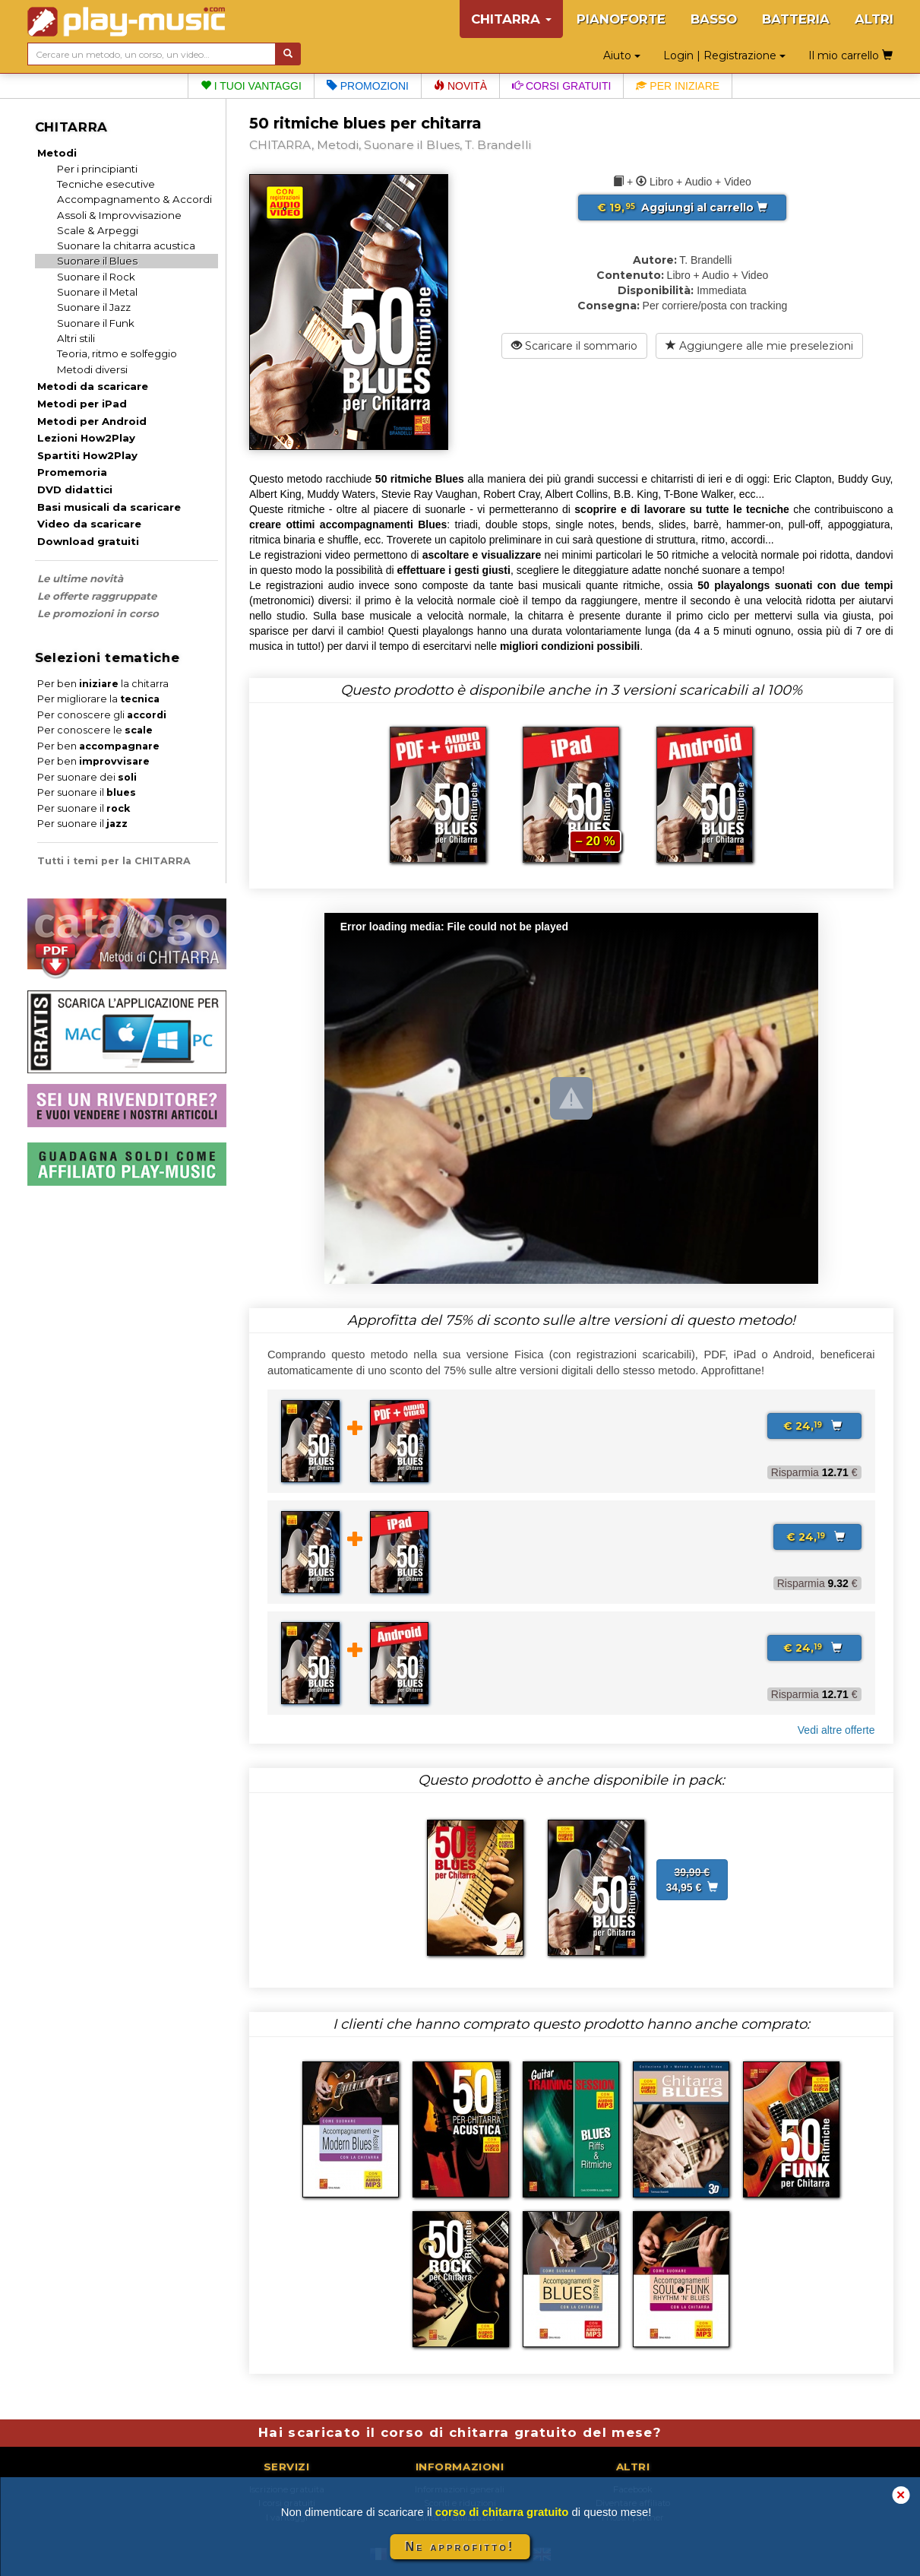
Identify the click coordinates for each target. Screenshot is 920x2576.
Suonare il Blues (97, 261)
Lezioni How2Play (86, 438)
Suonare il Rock (96, 277)
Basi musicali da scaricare (109, 507)
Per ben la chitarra (103, 683)
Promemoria (72, 472)
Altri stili (76, 338)
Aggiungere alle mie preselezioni (759, 346)
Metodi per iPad (82, 404)
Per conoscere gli (101, 715)
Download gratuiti (88, 541)
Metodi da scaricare (92, 386)
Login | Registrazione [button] (724, 55)
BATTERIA (796, 19)
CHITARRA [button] (511, 19)
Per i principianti (97, 169)
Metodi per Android (92, 421)
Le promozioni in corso (98, 613)
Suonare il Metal (97, 292)
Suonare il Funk (95, 323)
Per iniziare (677, 86)
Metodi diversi (92, 369)
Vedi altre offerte (836, 1730)
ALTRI (874, 19)
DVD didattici (74, 489)
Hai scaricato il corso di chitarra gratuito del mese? (460, 2432)
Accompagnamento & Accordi (134, 199)
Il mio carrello (850, 55)
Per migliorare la (98, 699)
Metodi (57, 153)
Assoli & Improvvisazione (119, 215)
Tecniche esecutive (106, 184)
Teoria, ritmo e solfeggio (117, 353)
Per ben (98, 746)
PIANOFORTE (621, 19)
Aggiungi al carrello (682, 207)
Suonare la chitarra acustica (126, 245)
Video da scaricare (89, 524)
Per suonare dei (87, 777)
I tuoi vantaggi (251, 86)
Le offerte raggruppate (96, 596)
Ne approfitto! (460, 2546)
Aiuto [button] (621, 55)
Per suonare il (86, 792)
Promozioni (368, 86)
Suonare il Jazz (94, 307)
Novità (460, 86)
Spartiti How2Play (87, 455)
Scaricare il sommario (574, 346)
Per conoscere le (95, 730)
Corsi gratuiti (561, 86)
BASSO (714, 19)
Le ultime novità (80, 578)
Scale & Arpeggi (97, 230)
